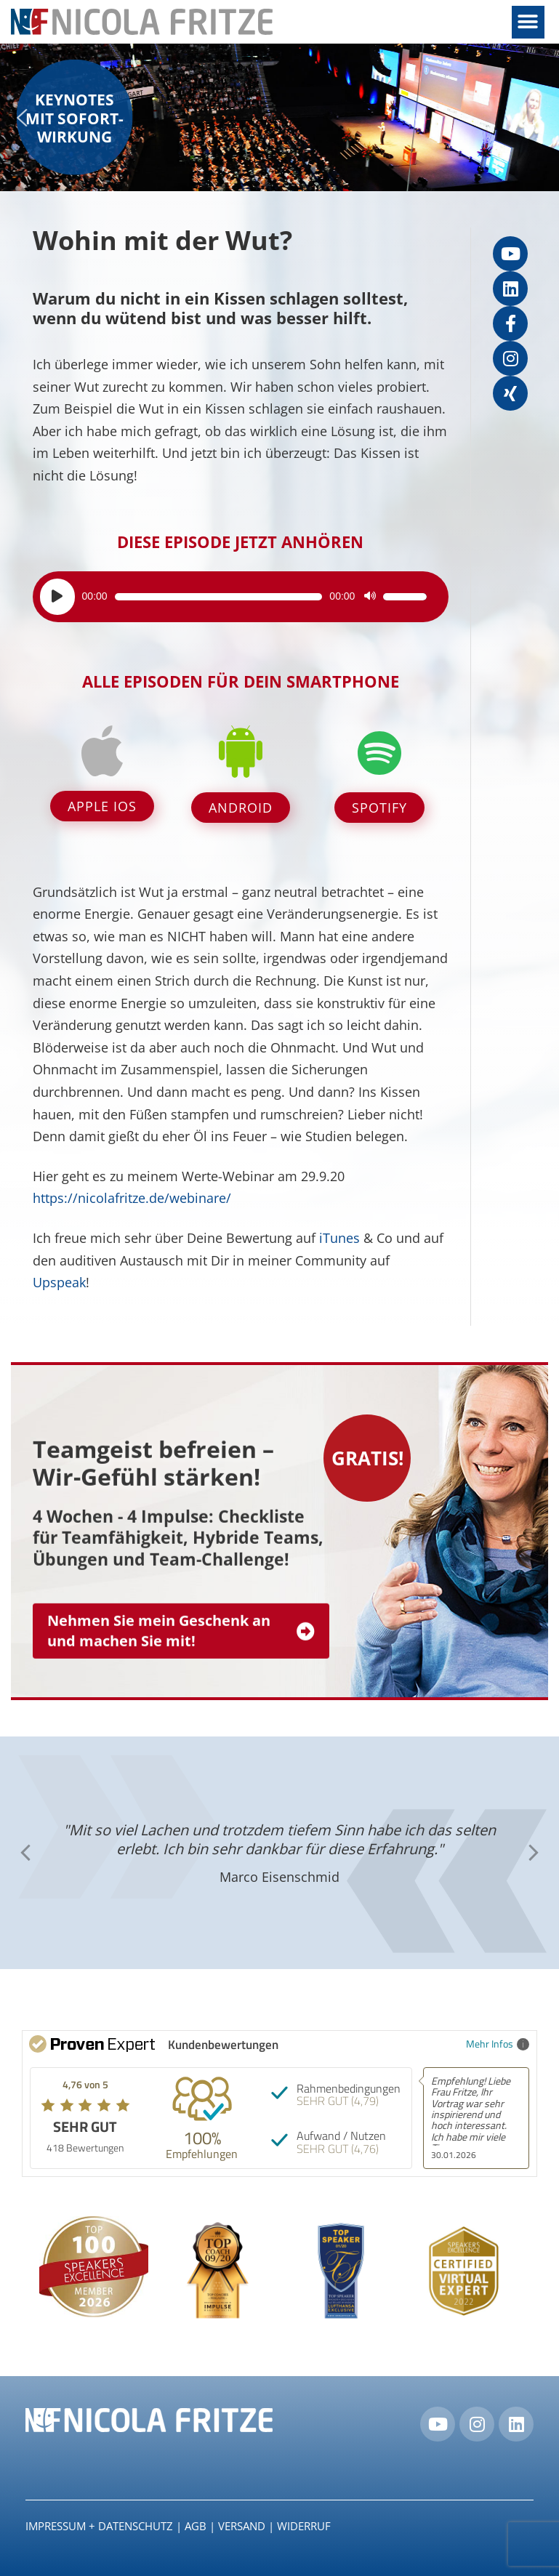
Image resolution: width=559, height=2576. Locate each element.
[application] (233, 597)
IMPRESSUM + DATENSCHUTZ (99, 2526)
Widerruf (304, 2526)
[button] (528, 22)
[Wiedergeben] (57, 597)
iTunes (339, 1238)
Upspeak (59, 1282)
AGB (195, 2526)
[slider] (219, 596)
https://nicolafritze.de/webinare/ (132, 1198)
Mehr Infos (497, 2043)
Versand (241, 2526)
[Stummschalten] (370, 596)
